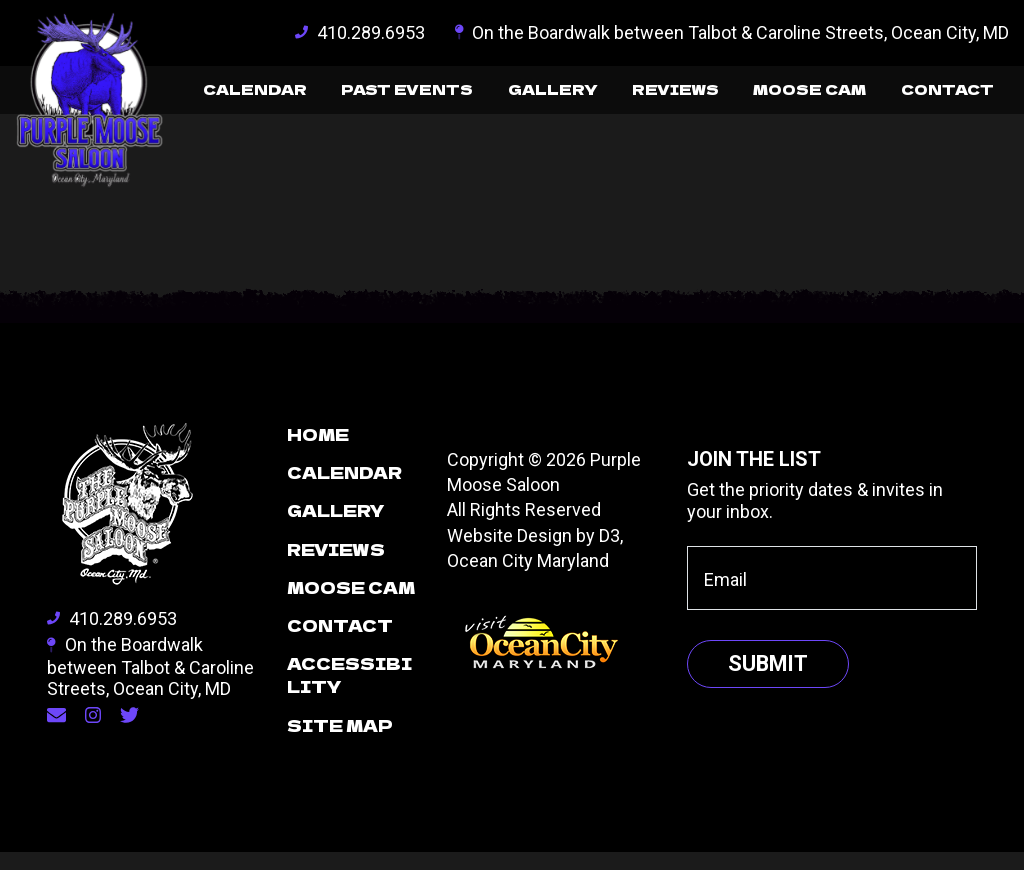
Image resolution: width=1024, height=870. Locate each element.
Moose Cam (775, 96)
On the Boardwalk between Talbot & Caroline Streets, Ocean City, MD (732, 32)
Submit (768, 681)
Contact (936, 96)
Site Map (340, 743)
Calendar (134, 96)
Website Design (509, 553)
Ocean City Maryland (528, 578)
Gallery (476, 96)
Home (318, 452)
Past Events (309, 96)
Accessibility (349, 692)
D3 (609, 553)
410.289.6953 (360, 32)
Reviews (618, 96)
